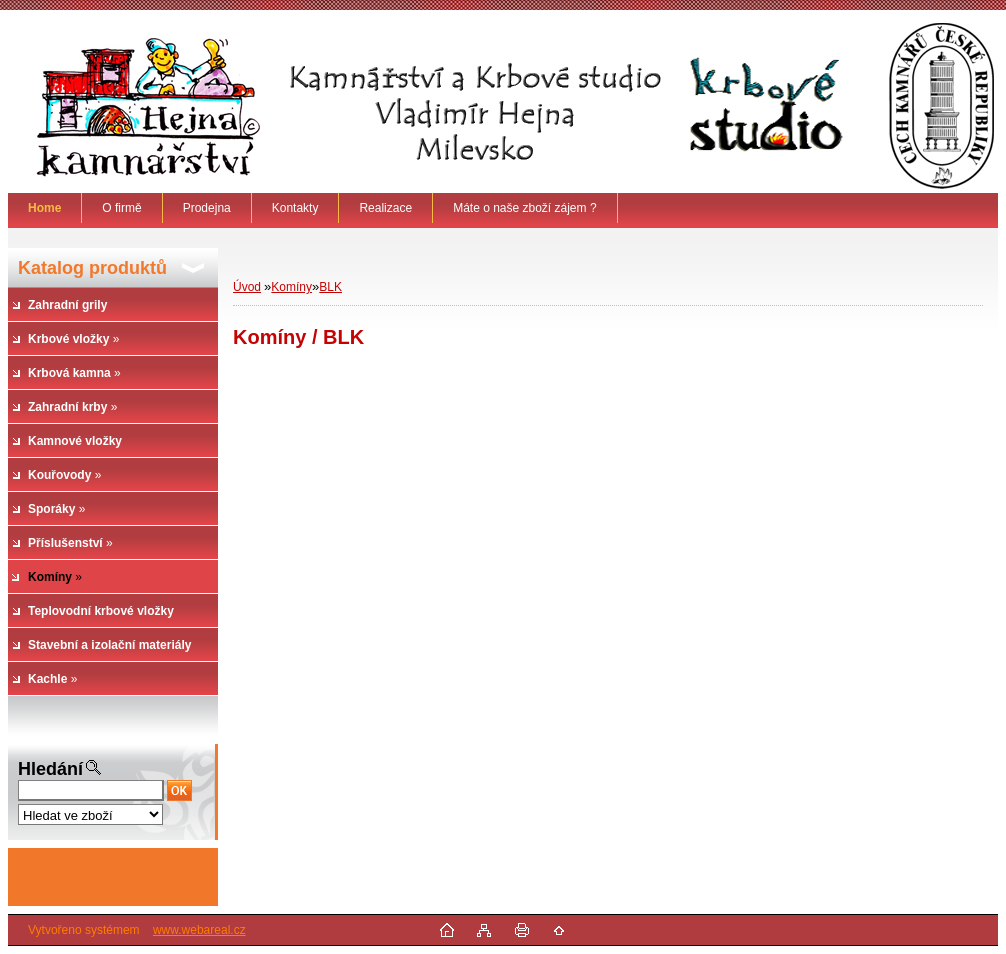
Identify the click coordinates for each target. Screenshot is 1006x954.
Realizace (385, 208)
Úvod (247, 287)
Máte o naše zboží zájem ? (524, 208)
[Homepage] (45, 208)
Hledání (50, 769)
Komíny (291, 287)
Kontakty (295, 208)
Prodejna (207, 208)
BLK (330, 287)
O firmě (121, 208)
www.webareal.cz (199, 930)
